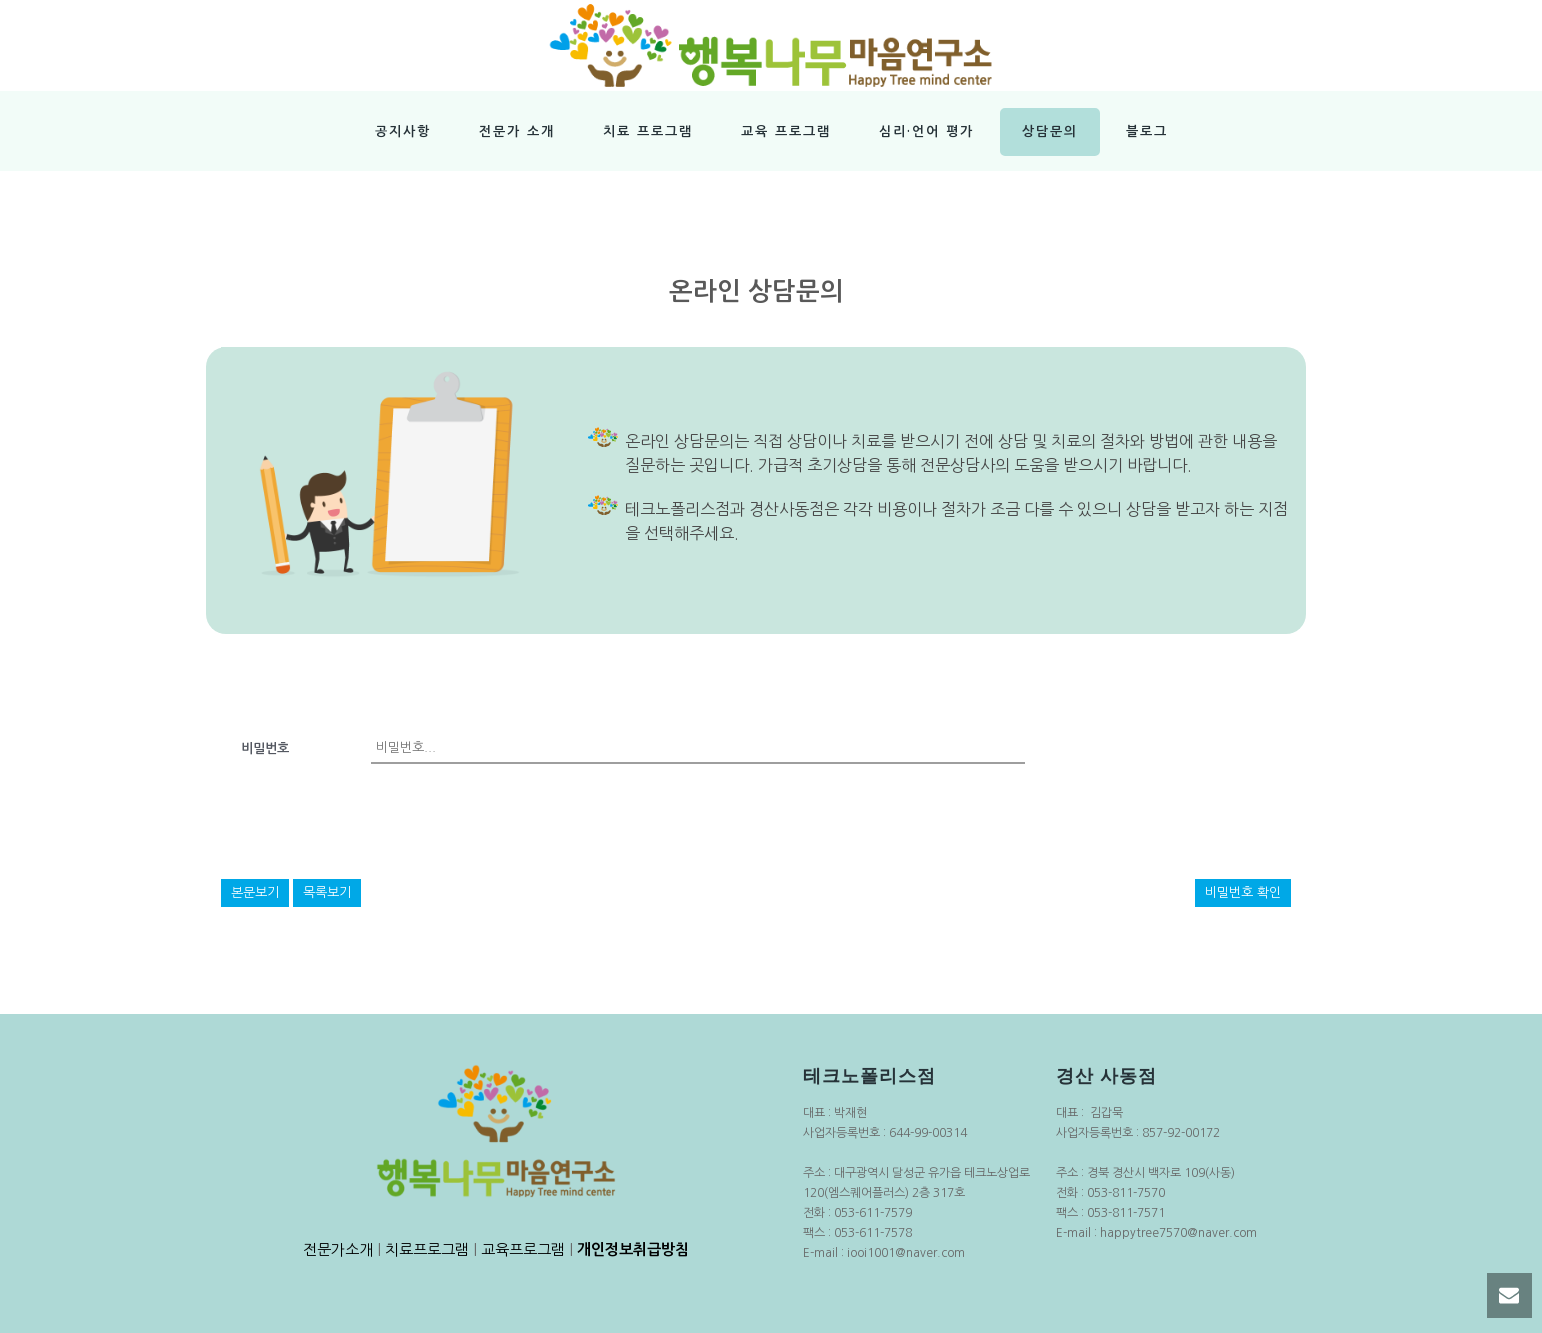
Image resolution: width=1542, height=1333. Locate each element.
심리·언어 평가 (926, 131)
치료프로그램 (427, 1249)
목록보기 (327, 892)
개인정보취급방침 (633, 1249)
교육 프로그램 (786, 131)
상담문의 (1050, 131)
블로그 (1147, 131)
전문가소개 (338, 1249)
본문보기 (255, 892)
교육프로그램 (523, 1249)
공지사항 (403, 131)
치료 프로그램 (648, 131)
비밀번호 (265, 748)
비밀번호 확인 (1243, 892)
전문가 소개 (517, 131)
